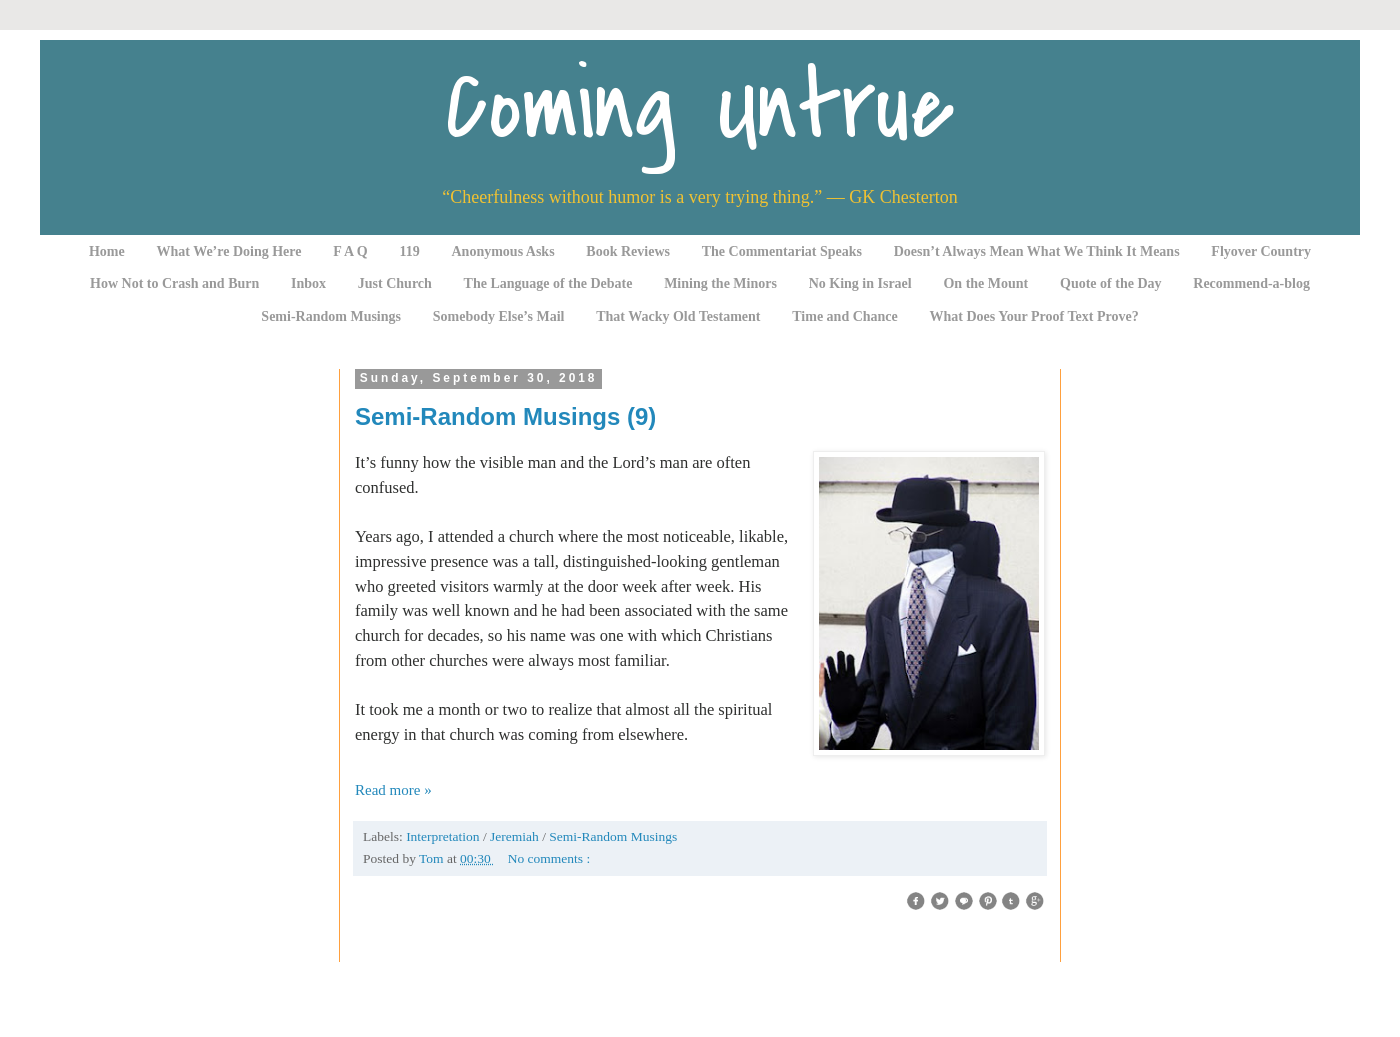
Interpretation (444, 836)
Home (107, 251)
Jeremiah (516, 836)
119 (410, 251)
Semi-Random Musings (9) (505, 416)
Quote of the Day (1111, 283)
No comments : (549, 858)
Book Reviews (628, 251)
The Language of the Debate (548, 283)
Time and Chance (845, 316)
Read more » (393, 790)
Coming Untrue (700, 107)
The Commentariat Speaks (782, 251)
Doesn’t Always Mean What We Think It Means (1037, 251)
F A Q (350, 251)
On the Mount (985, 283)
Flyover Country (1261, 251)
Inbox (308, 283)
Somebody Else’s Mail (499, 316)
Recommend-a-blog (1251, 283)
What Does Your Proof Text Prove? (1034, 316)
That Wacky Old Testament (678, 316)
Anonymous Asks (503, 251)
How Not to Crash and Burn (174, 283)
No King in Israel (860, 283)
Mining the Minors (720, 283)
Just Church (395, 283)
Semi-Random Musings (331, 316)
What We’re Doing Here (228, 251)
